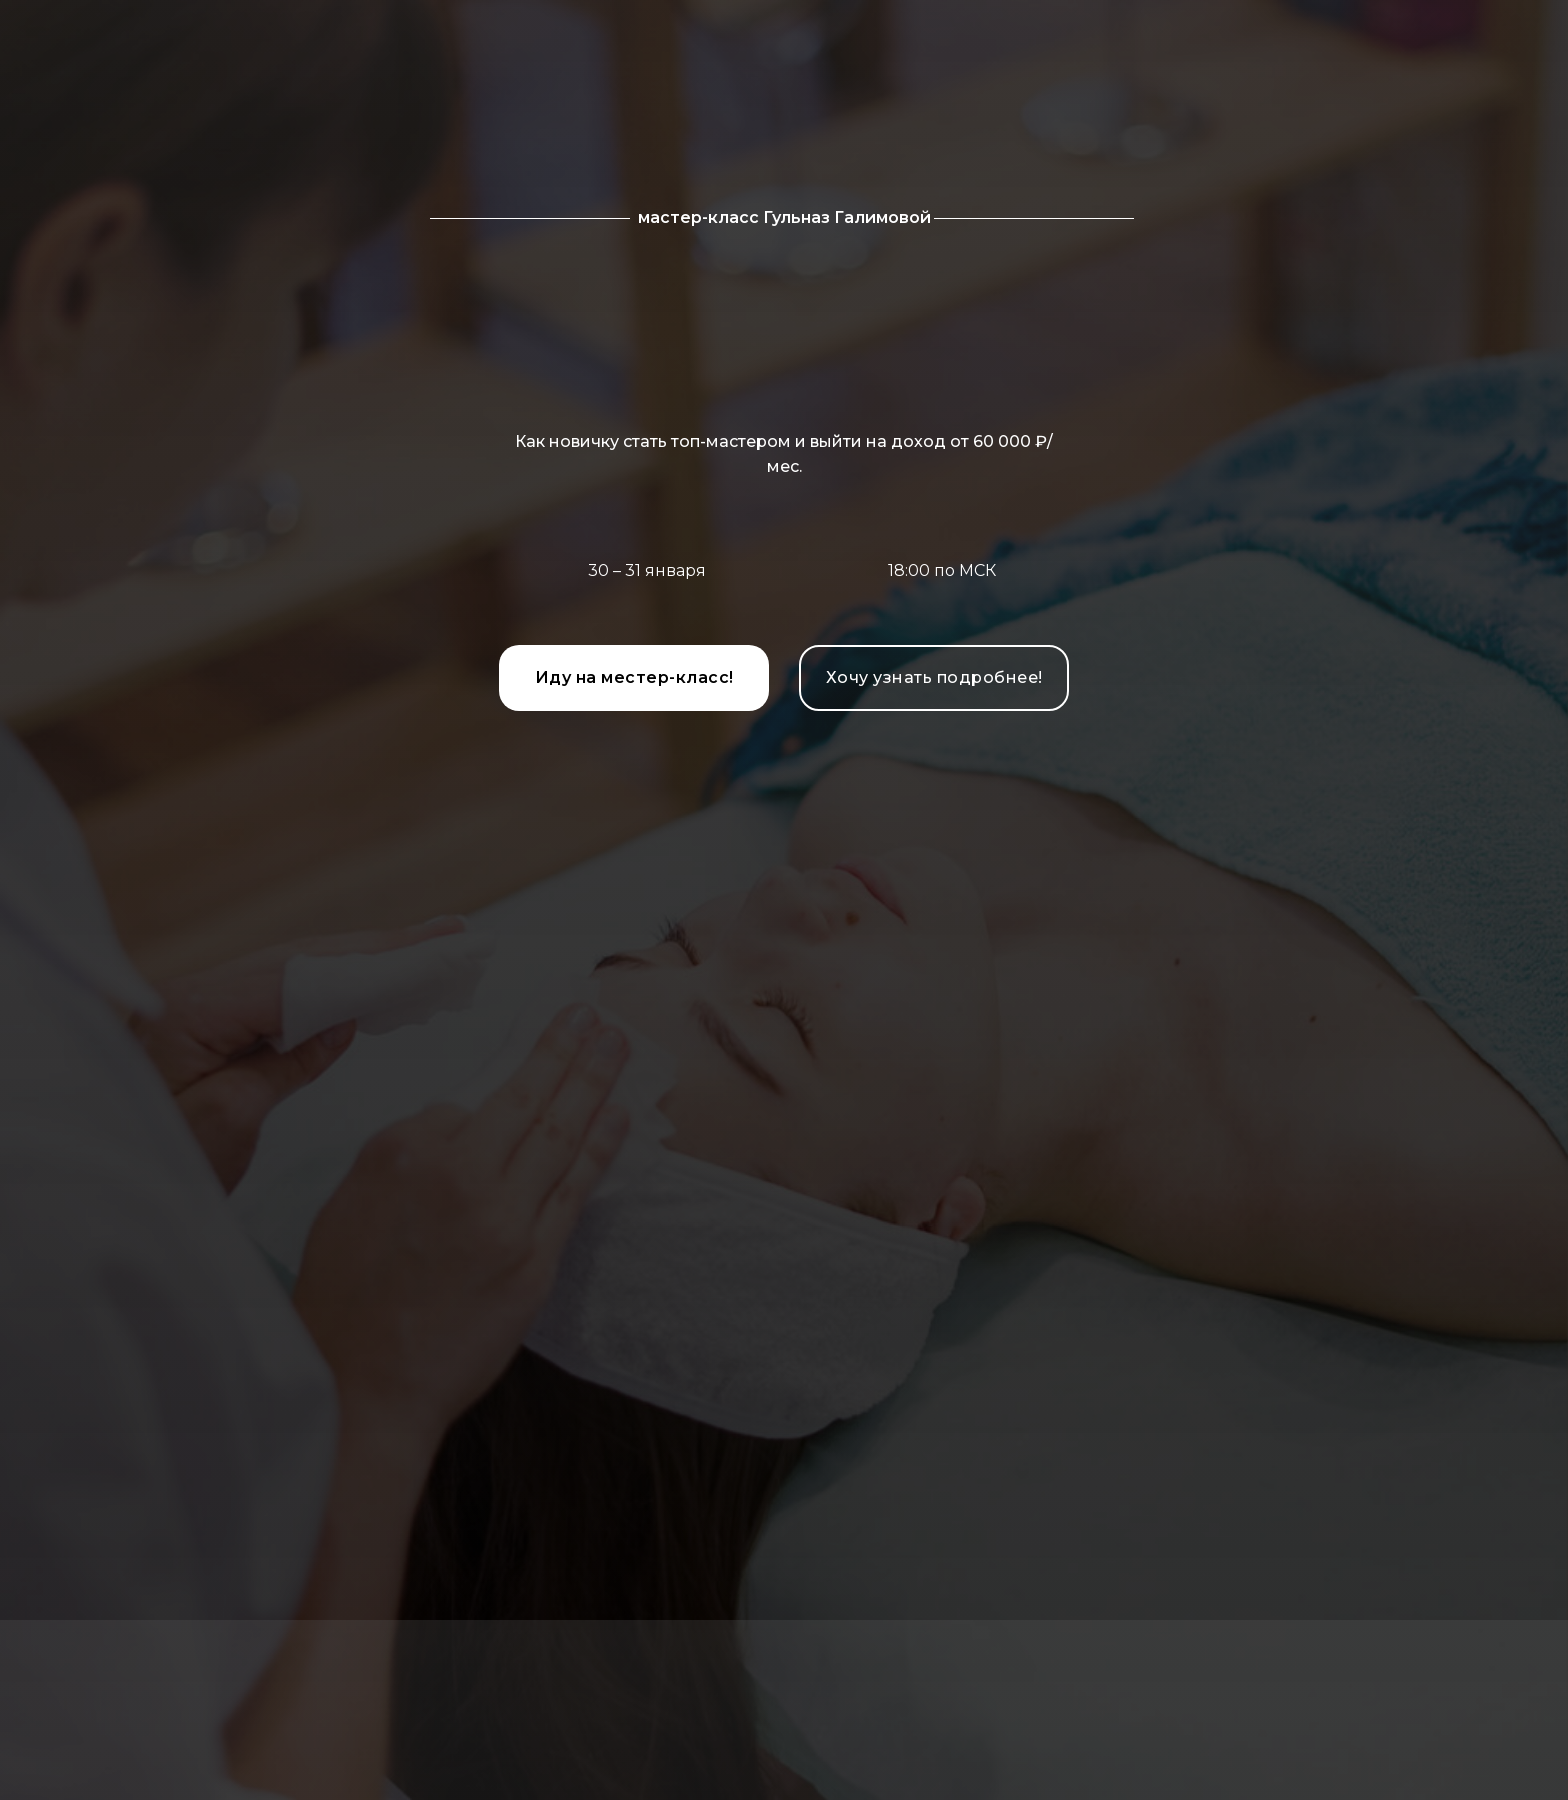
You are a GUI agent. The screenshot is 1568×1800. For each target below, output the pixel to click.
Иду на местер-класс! (634, 677)
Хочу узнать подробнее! (934, 677)
